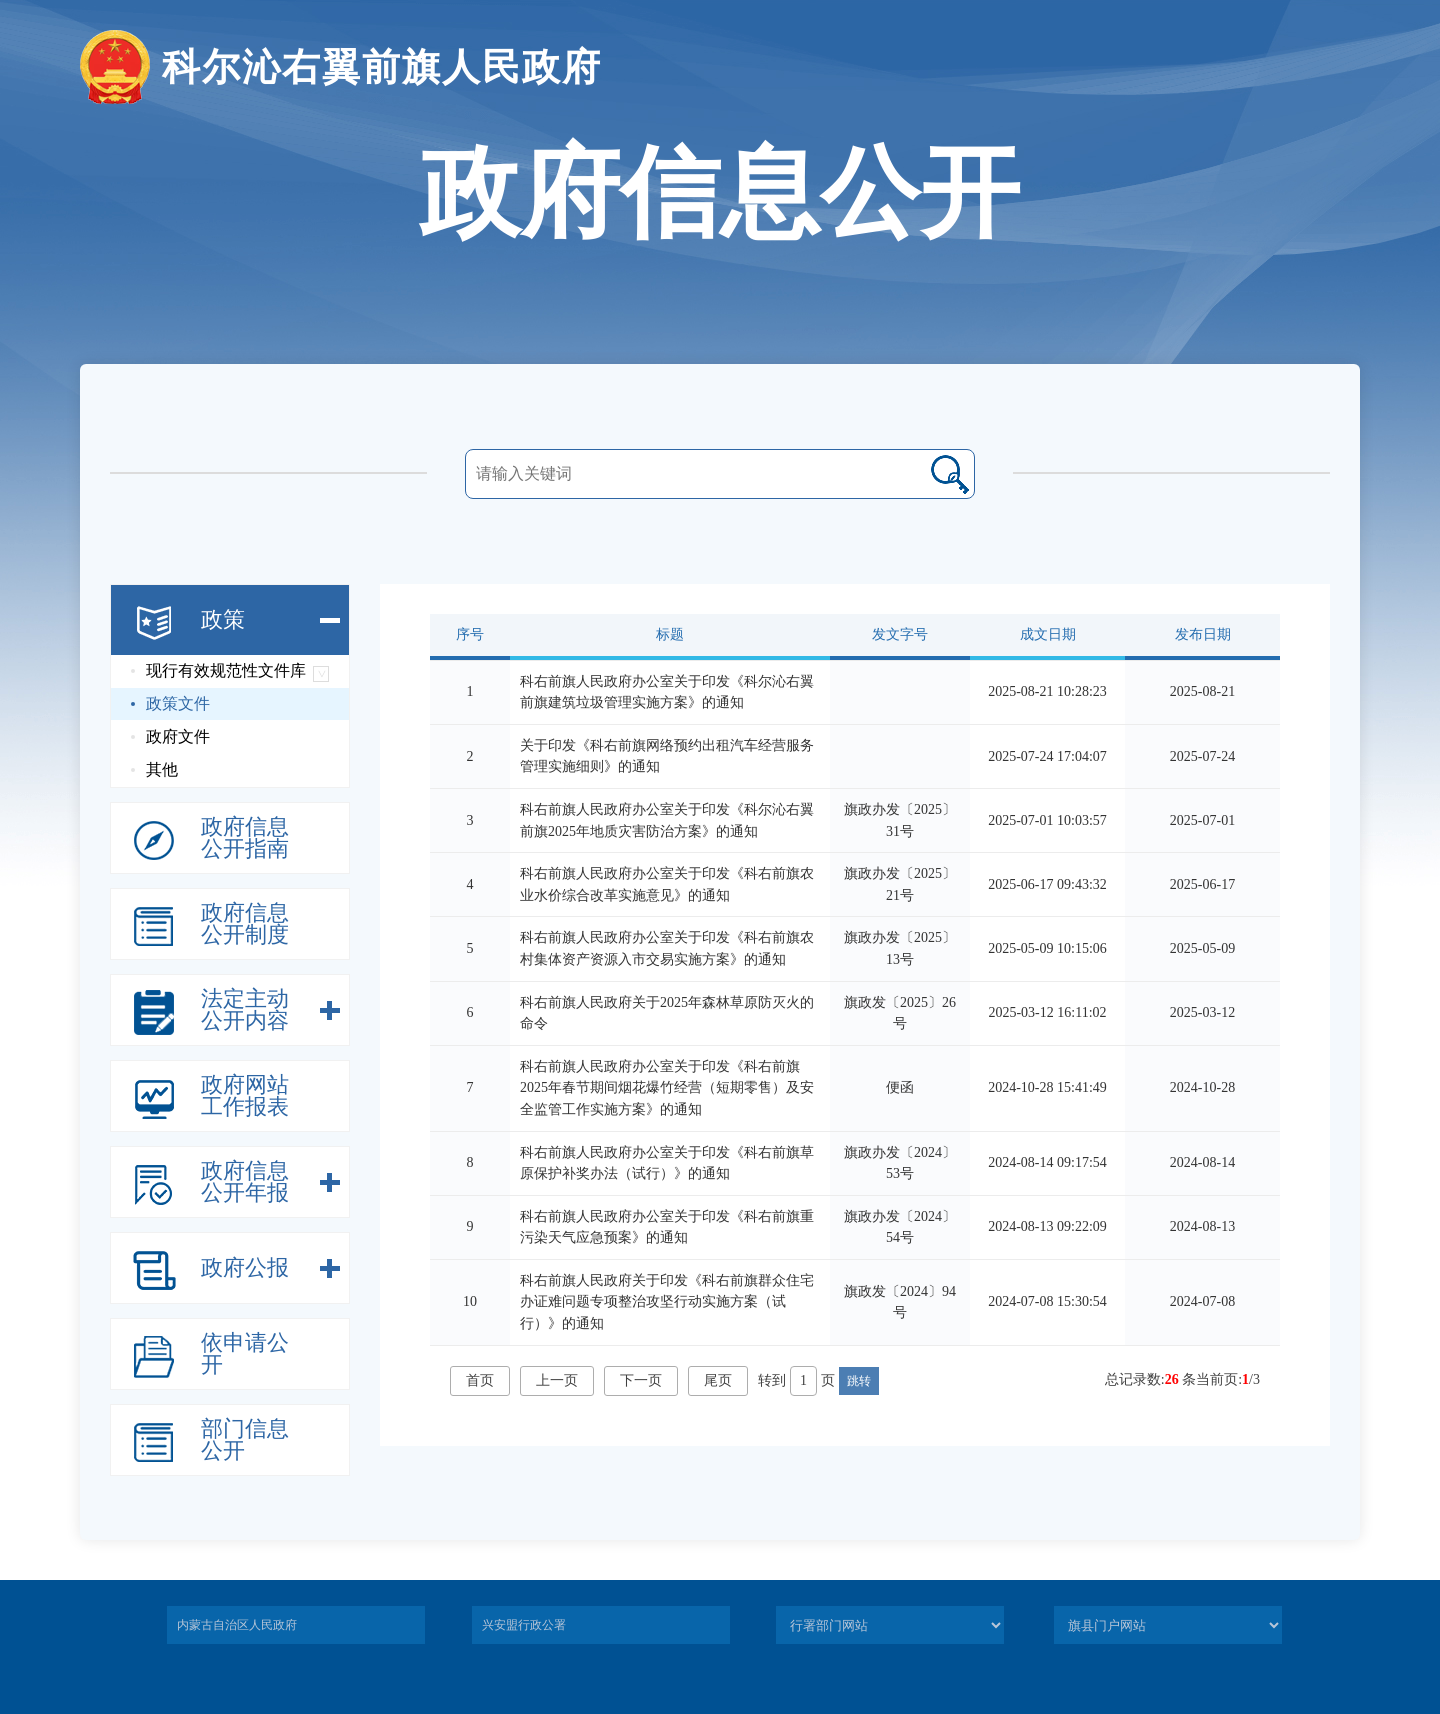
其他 (162, 769)
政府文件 (178, 736)
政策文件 (178, 703)
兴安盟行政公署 (524, 1625)
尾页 (718, 1380)
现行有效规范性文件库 (226, 670)
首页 (480, 1380)
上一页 (557, 1380)
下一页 (641, 1380)
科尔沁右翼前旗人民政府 (341, 67)
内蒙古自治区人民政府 (237, 1625)
